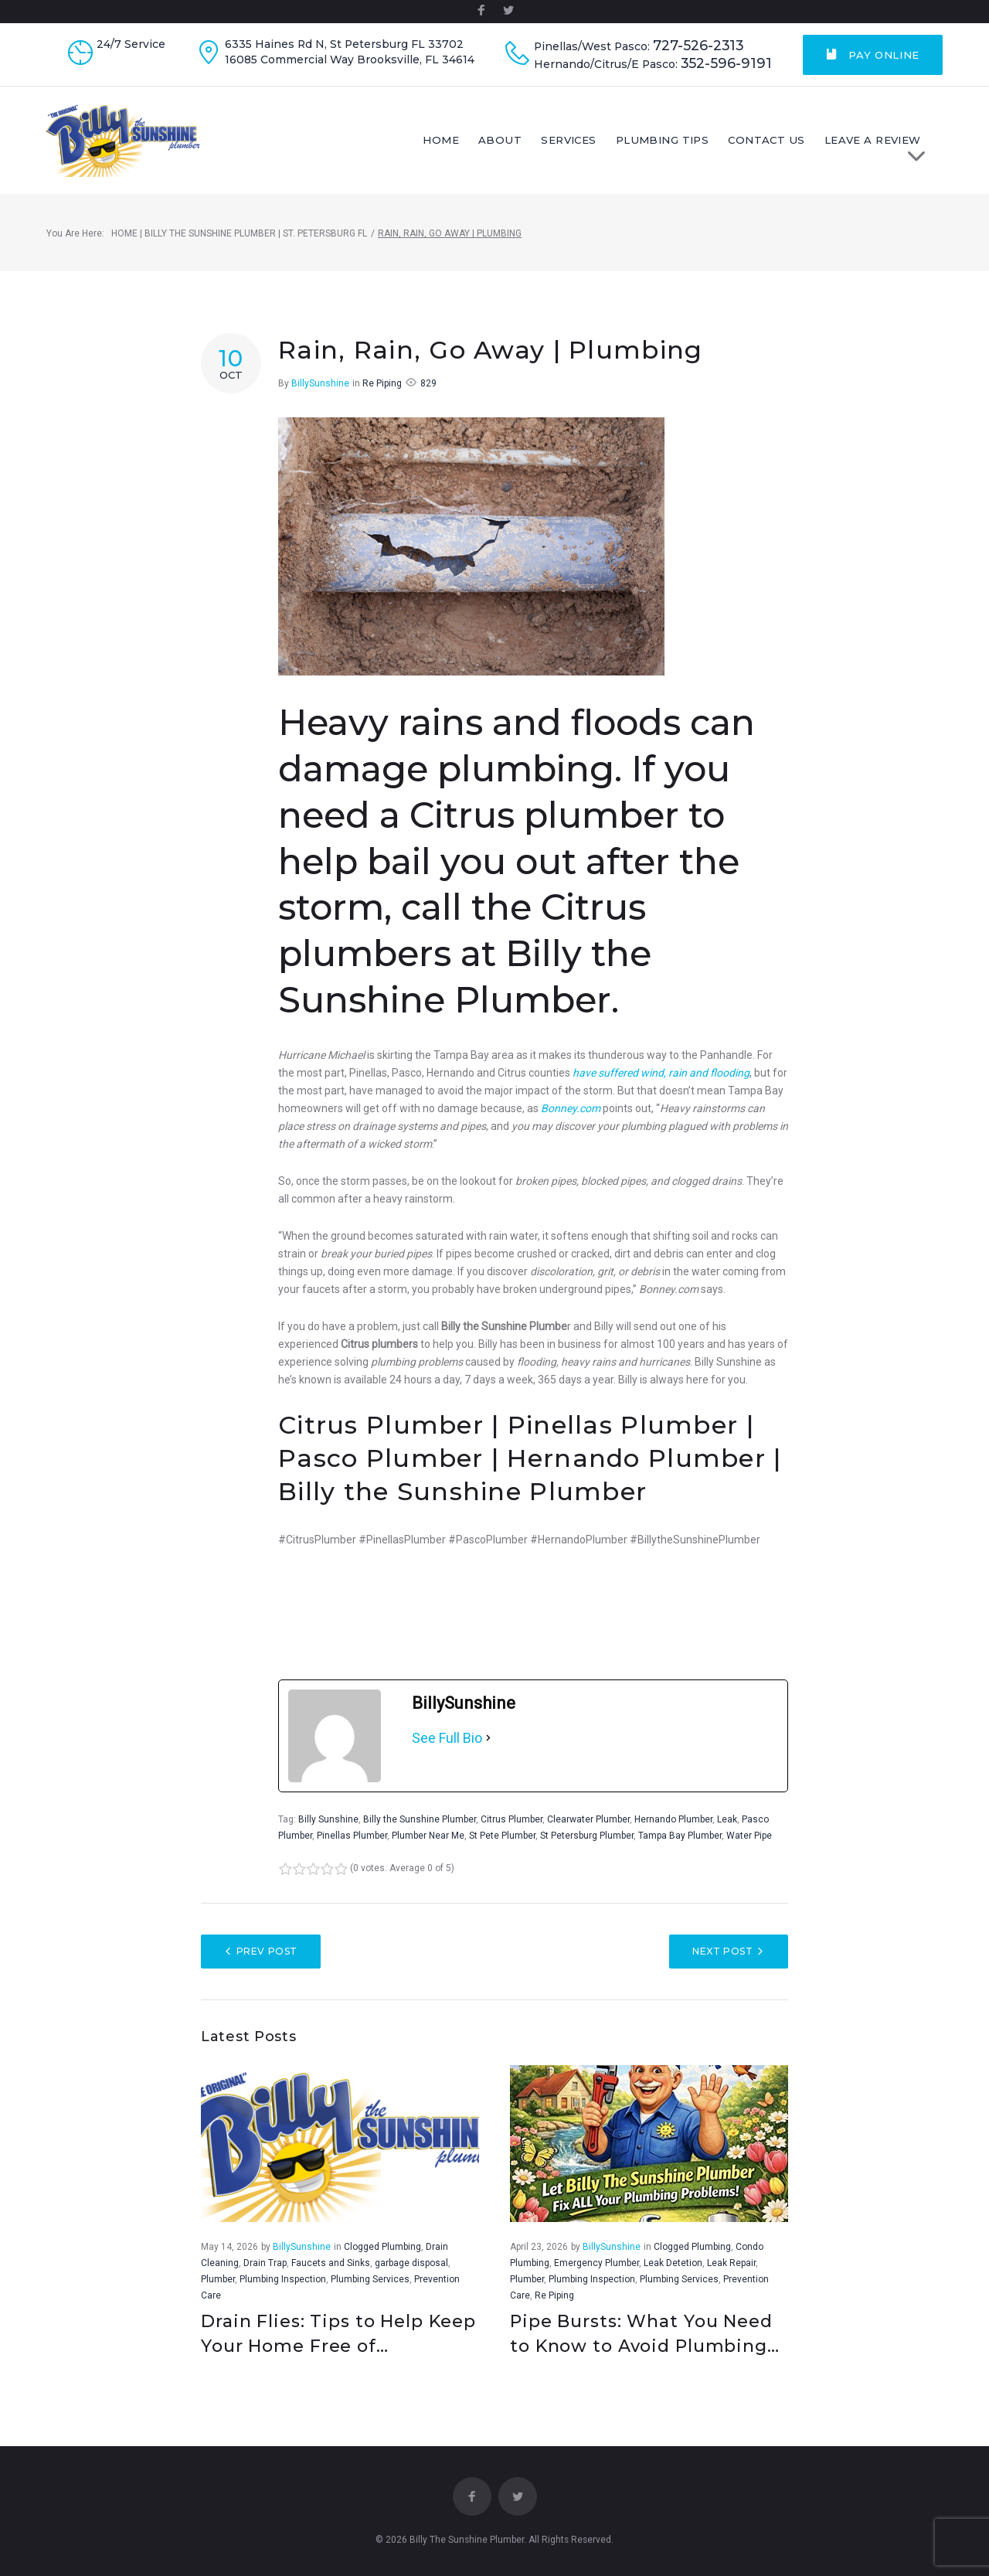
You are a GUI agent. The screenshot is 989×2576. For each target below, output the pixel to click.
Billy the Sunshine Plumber (419, 1820)
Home (455, 141)
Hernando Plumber (673, 1820)
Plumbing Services (370, 2280)
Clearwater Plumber (588, 1820)
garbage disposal (411, 2263)
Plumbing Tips (674, 141)
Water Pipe (749, 1837)
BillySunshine (320, 384)
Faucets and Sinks (330, 2263)
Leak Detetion (673, 2263)
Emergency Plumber (596, 2263)
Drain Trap (265, 2263)
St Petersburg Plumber (587, 1837)
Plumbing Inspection (283, 2280)
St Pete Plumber (502, 1837)
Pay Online (872, 55)
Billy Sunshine (328, 1820)
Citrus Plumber (511, 1820)
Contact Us (776, 141)
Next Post (722, 1952)
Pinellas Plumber (352, 1837)
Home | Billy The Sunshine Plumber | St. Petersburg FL (239, 235)
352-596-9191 (726, 63)
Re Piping (382, 384)
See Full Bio (447, 1739)
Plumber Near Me (428, 1837)
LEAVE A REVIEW (888, 145)
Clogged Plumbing (382, 2247)
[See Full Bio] (488, 1739)
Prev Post (266, 1952)
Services (581, 141)
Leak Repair (731, 2263)
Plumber (218, 2280)
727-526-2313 (698, 46)
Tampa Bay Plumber (680, 1837)
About (513, 141)
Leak (727, 1820)
